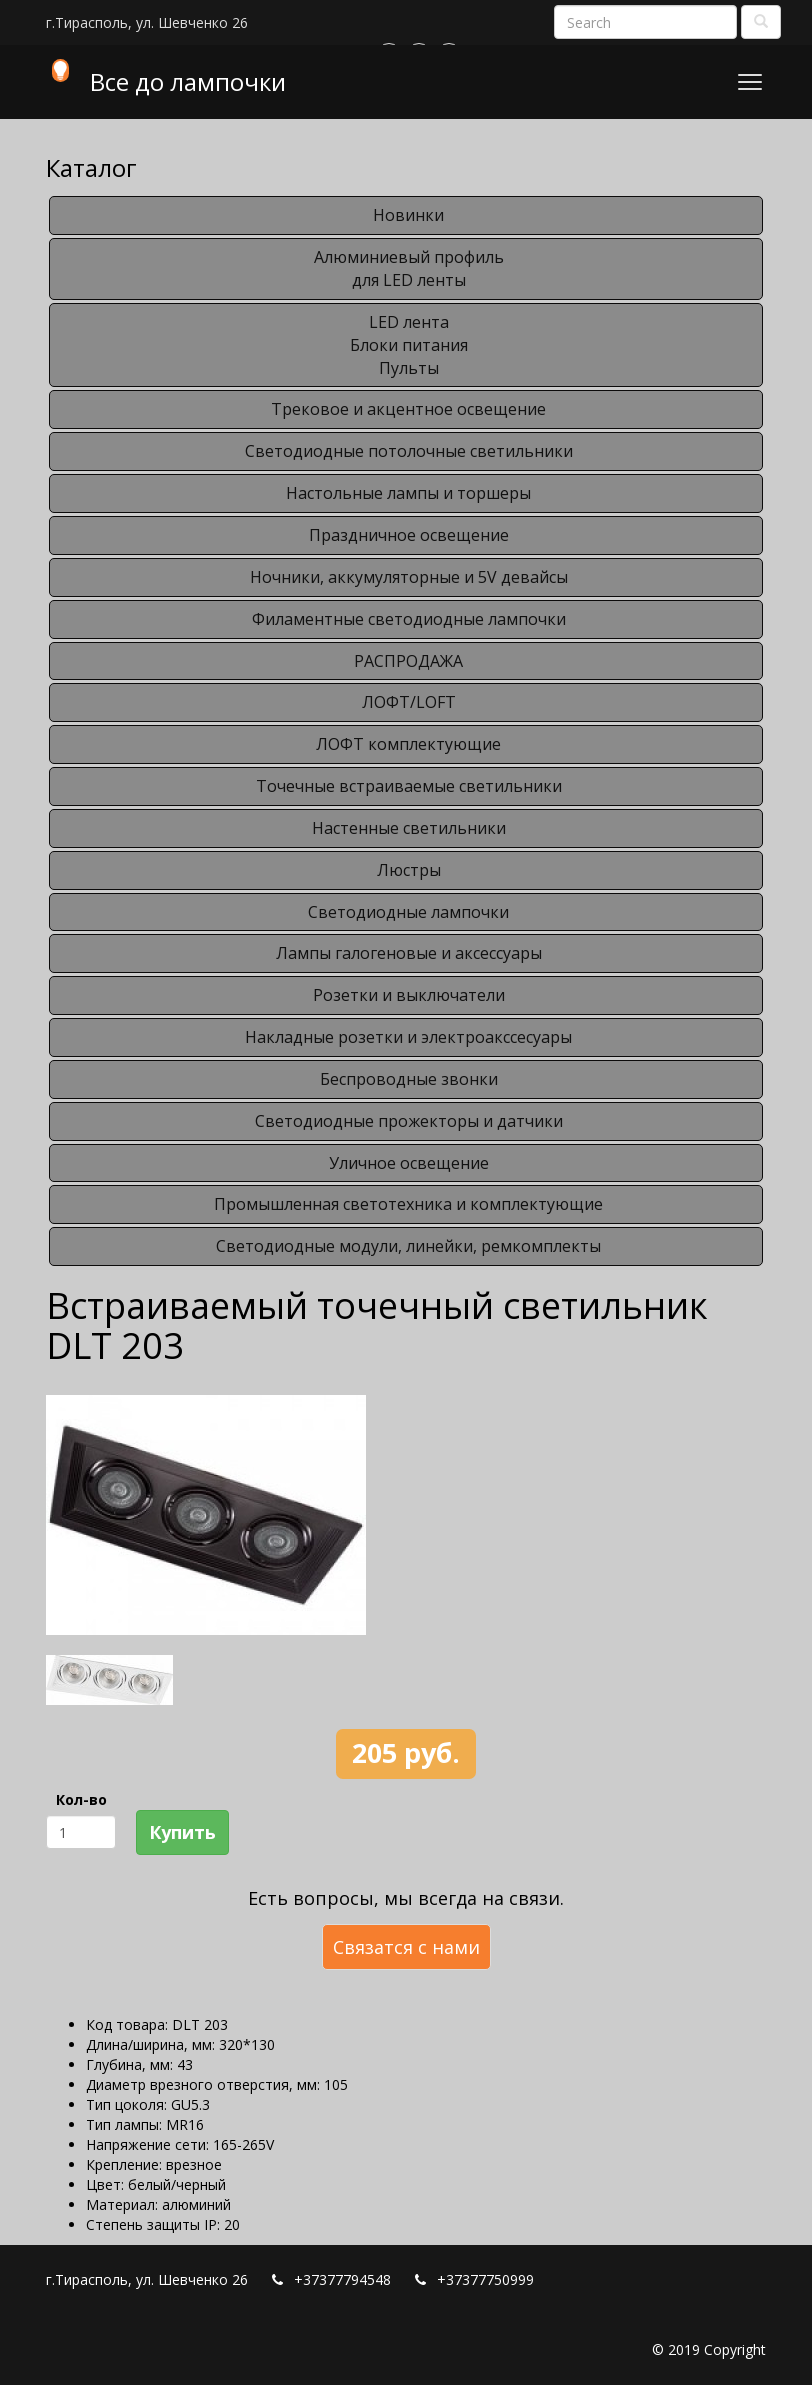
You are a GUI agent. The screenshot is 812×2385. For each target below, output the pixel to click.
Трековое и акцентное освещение (408, 409)
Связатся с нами (406, 1947)
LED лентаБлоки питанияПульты (409, 345)
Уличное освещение (409, 1163)
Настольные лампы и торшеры (408, 493)
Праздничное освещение (409, 535)
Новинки (408, 215)
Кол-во (81, 1799)
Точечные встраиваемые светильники (409, 786)
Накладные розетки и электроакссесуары (408, 1037)
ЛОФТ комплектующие (408, 744)
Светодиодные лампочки (408, 912)
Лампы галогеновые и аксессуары (409, 953)
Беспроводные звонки (409, 1079)
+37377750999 (485, 2279)
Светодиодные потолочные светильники (409, 451)
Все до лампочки (188, 81)
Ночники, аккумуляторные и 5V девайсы (409, 577)
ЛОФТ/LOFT (409, 702)
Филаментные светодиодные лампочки (409, 619)
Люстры (409, 870)
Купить (182, 1832)
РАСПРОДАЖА (408, 661)
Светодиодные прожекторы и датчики (409, 1121)
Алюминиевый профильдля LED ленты (409, 268)
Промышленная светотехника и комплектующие (408, 1204)
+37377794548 (342, 2279)
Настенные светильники (409, 828)
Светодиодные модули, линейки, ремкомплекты (408, 1246)
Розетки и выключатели (409, 995)
